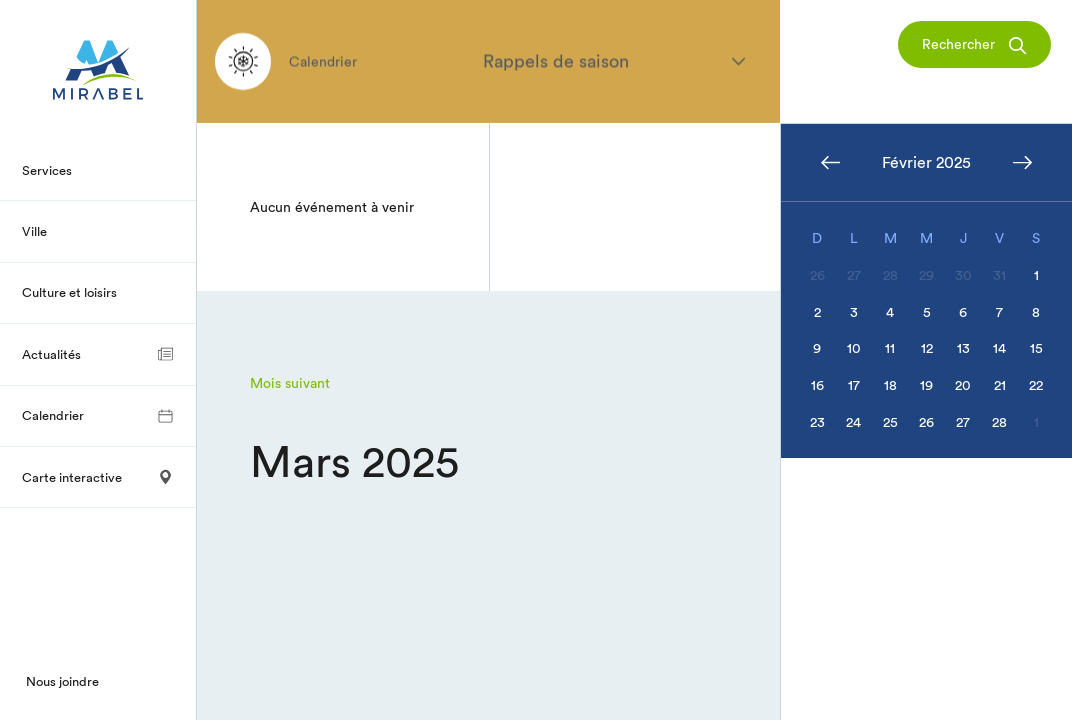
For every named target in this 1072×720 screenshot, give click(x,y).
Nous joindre (62, 681)
